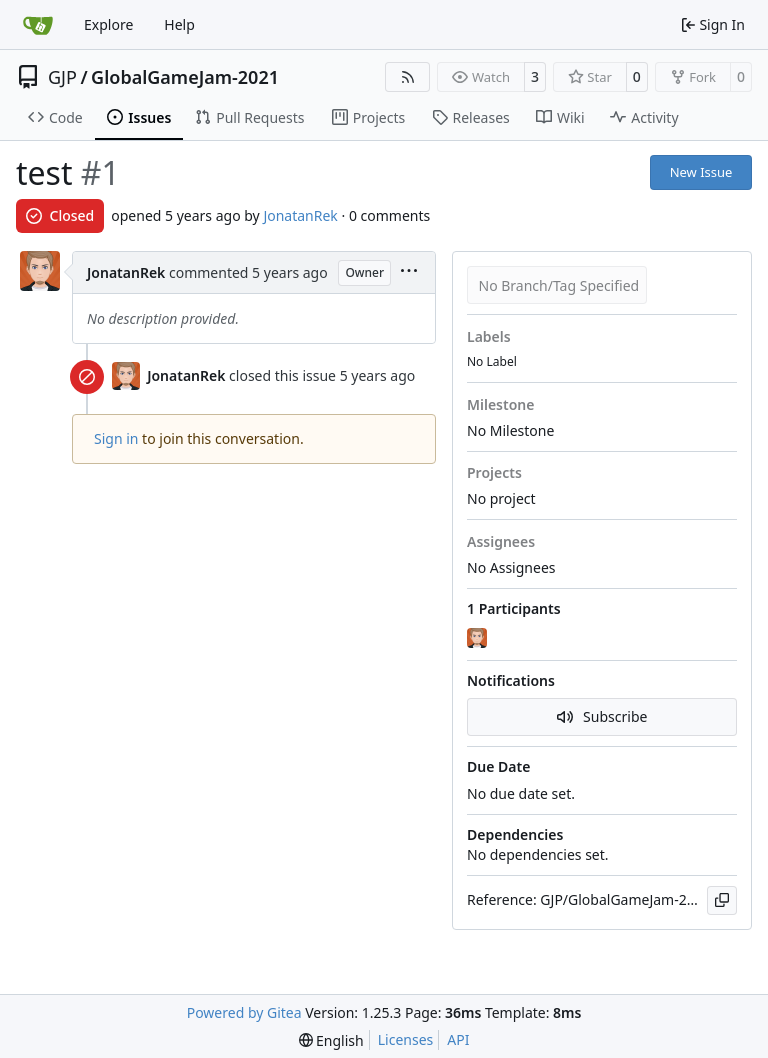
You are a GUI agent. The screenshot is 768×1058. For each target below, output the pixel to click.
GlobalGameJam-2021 (185, 77)
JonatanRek (300, 215)
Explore (108, 24)
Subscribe (602, 716)
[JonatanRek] (479, 638)
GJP (62, 77)
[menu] (409, 272)
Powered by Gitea (244, 1012)
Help (179, 24)
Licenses (406, 1039)
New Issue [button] (701, 172)
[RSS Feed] (408, 77)
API (458, 1039)
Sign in (116, 438)
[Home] (38, 25)
